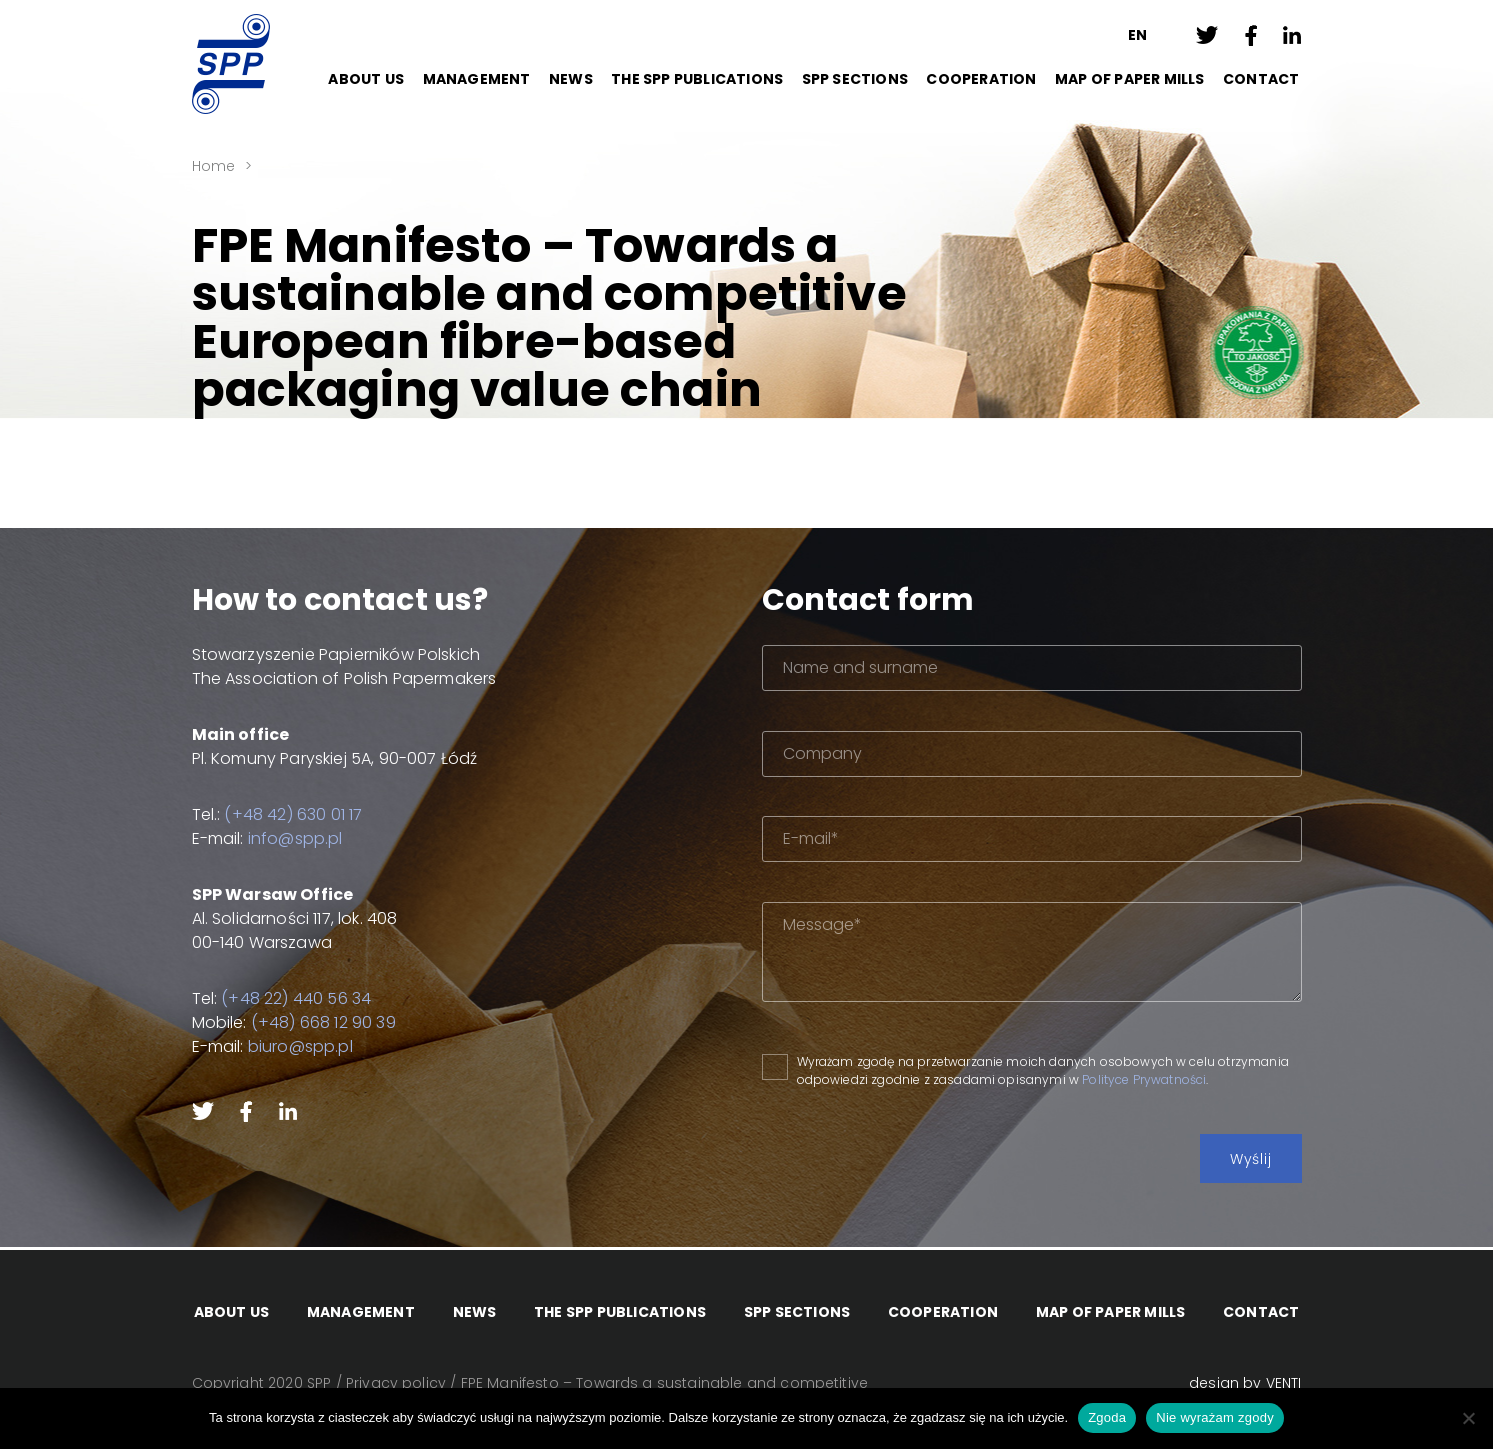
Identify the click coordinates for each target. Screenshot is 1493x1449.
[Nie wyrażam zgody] (1468, 1418)
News (571, 79)
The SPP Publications (697, 79)
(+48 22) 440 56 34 (296, 998)
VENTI (1284, 1383)
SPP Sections (855, 79)
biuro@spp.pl (300, 1046)
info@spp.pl (295, 838)
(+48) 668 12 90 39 (323, 1022)
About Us (366, 79)
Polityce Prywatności (1144, 1079)
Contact (1261, 79)
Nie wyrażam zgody (1215, 1417)
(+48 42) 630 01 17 (293, 814)
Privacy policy (396, 1383)
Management (477, 79)
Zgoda (1107, 1417)
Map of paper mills (1130, 79)
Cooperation (981, 79)
